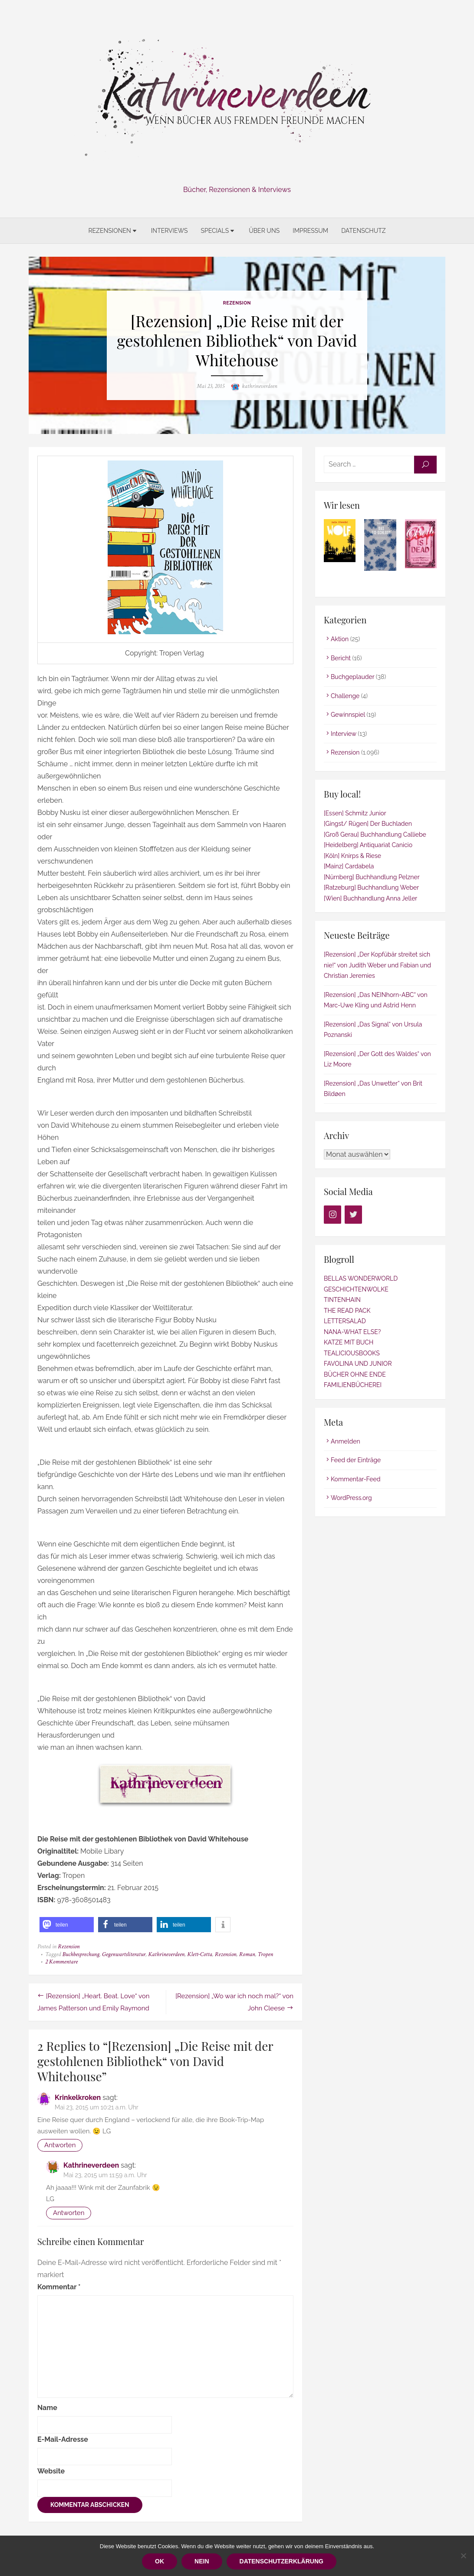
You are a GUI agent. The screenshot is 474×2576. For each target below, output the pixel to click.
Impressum (310, 230)
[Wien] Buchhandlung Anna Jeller (370, 898)
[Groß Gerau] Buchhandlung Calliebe (375, 834)
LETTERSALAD (345, 1321)
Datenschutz (363, 230)
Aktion (340, 639)
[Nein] (463, 2555)
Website (51, 2471)
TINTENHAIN (342, 1299)
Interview (343, 733)
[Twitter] (353, 1214)
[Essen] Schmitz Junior (355, 813)
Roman (247, 1954)
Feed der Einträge (356, 1460)
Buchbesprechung (80, 1954)
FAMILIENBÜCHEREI (353, 1384)
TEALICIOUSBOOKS (352, 1353)
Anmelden (345, 1441)
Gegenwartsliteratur (123, 1954)
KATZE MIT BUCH (348, 1342)
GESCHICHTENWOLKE (356, 1289)
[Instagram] (332, 1214)
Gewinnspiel (348, 714)
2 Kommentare (61, 1962)
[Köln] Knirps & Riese (352, 855)
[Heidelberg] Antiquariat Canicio (368, 844)
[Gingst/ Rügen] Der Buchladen (368, 823)
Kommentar (58, 2287)
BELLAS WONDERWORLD (361, 1278)
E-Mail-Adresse (62, 2439)
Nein (201, 2561)
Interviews (169, 230)
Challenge (345, 695)
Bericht (341, 658)
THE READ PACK (347, 1310)
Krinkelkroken (78, 2097)
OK (159, 2561)
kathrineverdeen (259, 386)
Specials (215, 230)
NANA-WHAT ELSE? (352, 1331)
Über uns (264, 230)
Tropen (265, 1954)
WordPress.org (351, 1497)
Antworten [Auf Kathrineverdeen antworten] (68, 2213)
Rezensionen (109, 230)
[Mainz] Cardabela (349, 866)
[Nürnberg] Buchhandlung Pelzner (372, 877)
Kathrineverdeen (166, 1954)
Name (47, 2408)
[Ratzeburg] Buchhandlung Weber (371, 887)
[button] (67, 1924)
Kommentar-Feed (356, 1479)
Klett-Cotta (199, 1954)
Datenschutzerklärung (281, 2561)
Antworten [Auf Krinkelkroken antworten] (60, 2145)
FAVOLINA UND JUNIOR (358, 1363)
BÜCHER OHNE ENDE (355, 1374)
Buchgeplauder (352, 676)
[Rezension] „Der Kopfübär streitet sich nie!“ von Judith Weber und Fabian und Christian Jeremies (377, 965)
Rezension (237, 302)
